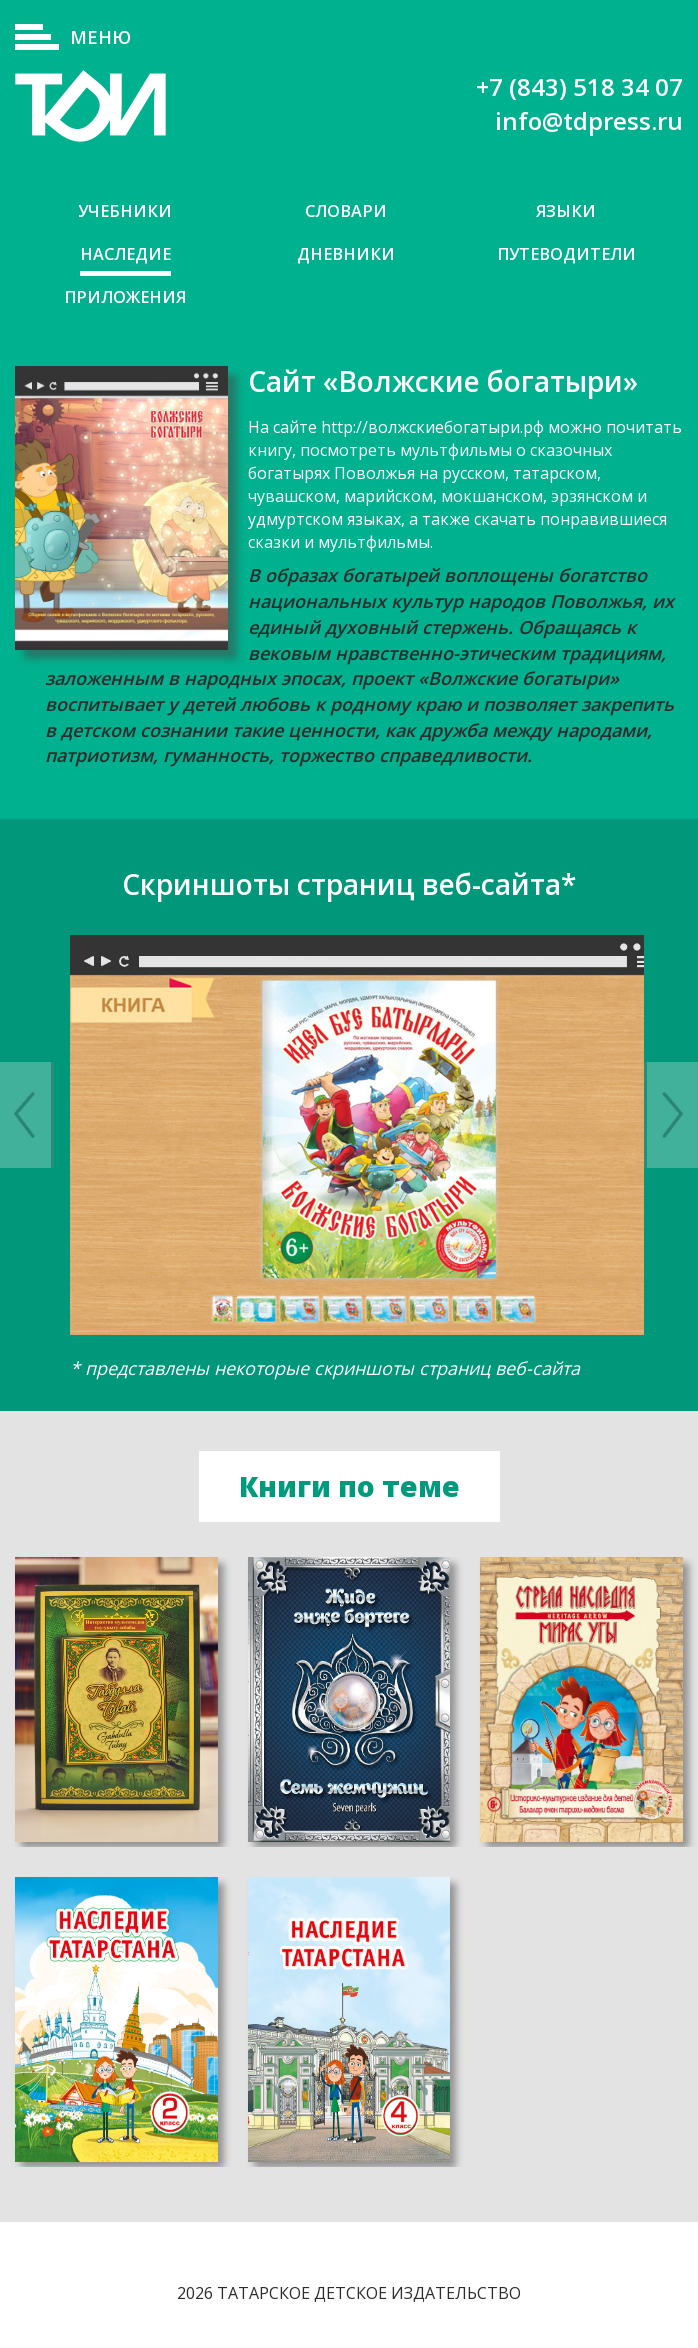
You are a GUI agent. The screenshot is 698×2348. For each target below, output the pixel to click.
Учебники (125, 211)
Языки (566, 211)
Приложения (125, 299)
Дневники (345, 255)
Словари (345, 211)
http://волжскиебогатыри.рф (432, 430)
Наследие (125, 255)
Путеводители (566, 255)
